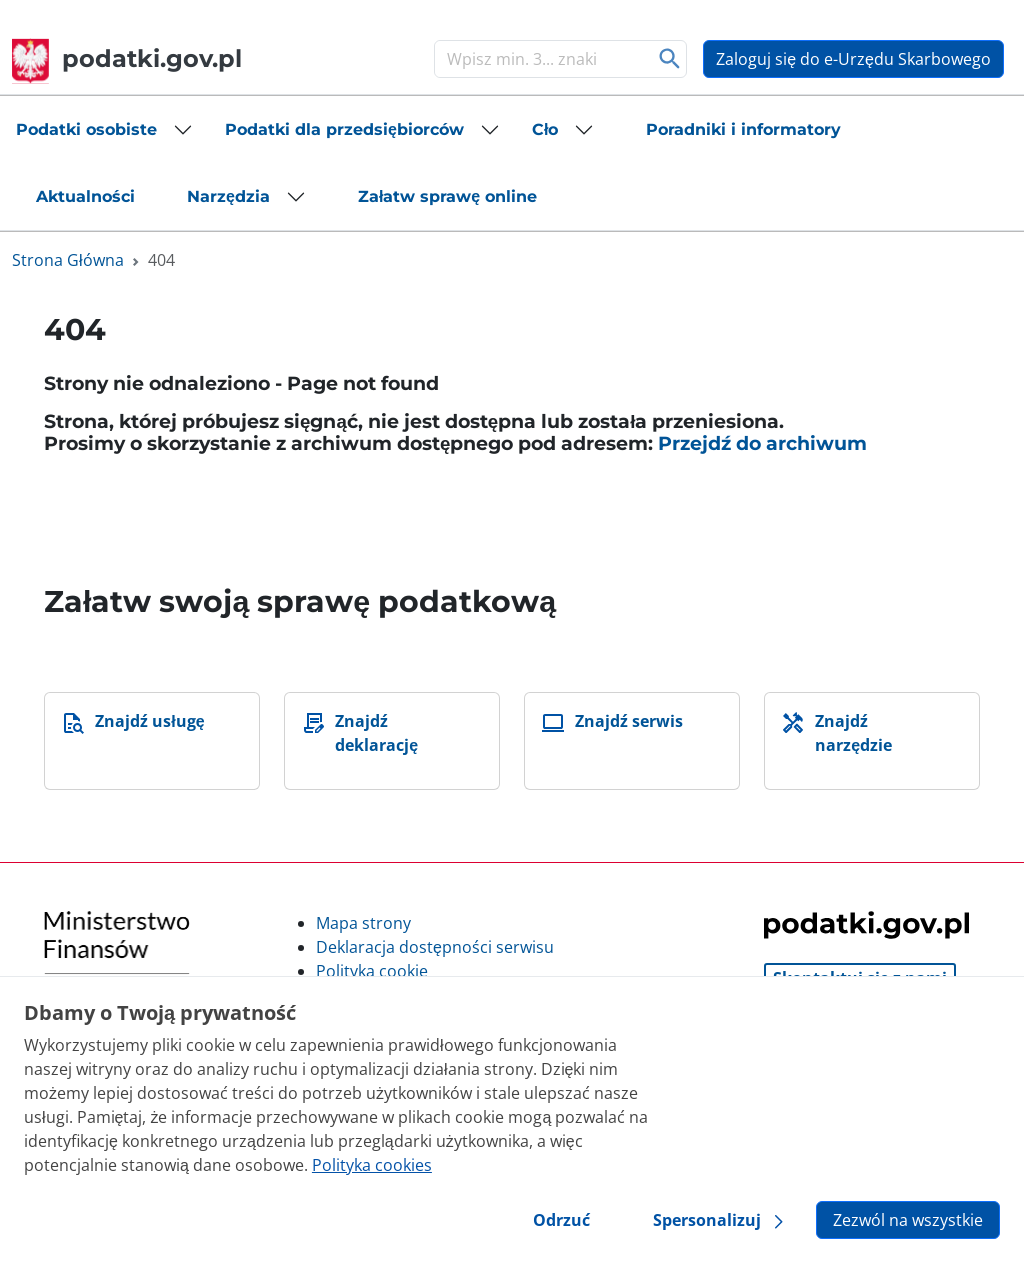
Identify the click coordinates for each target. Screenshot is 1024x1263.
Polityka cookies (372, 1165)
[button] (104, 130)
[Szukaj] (540, 59)
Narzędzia (228, 196)
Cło (545, 129)
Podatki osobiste (86, 129)
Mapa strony (363, 923)
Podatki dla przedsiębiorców (344, 129)
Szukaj (669, 59)
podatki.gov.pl (127, 58)
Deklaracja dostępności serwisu (435, 947)
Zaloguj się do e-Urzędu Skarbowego (853, 59)
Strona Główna (68, 260)
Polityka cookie (372, 971)
